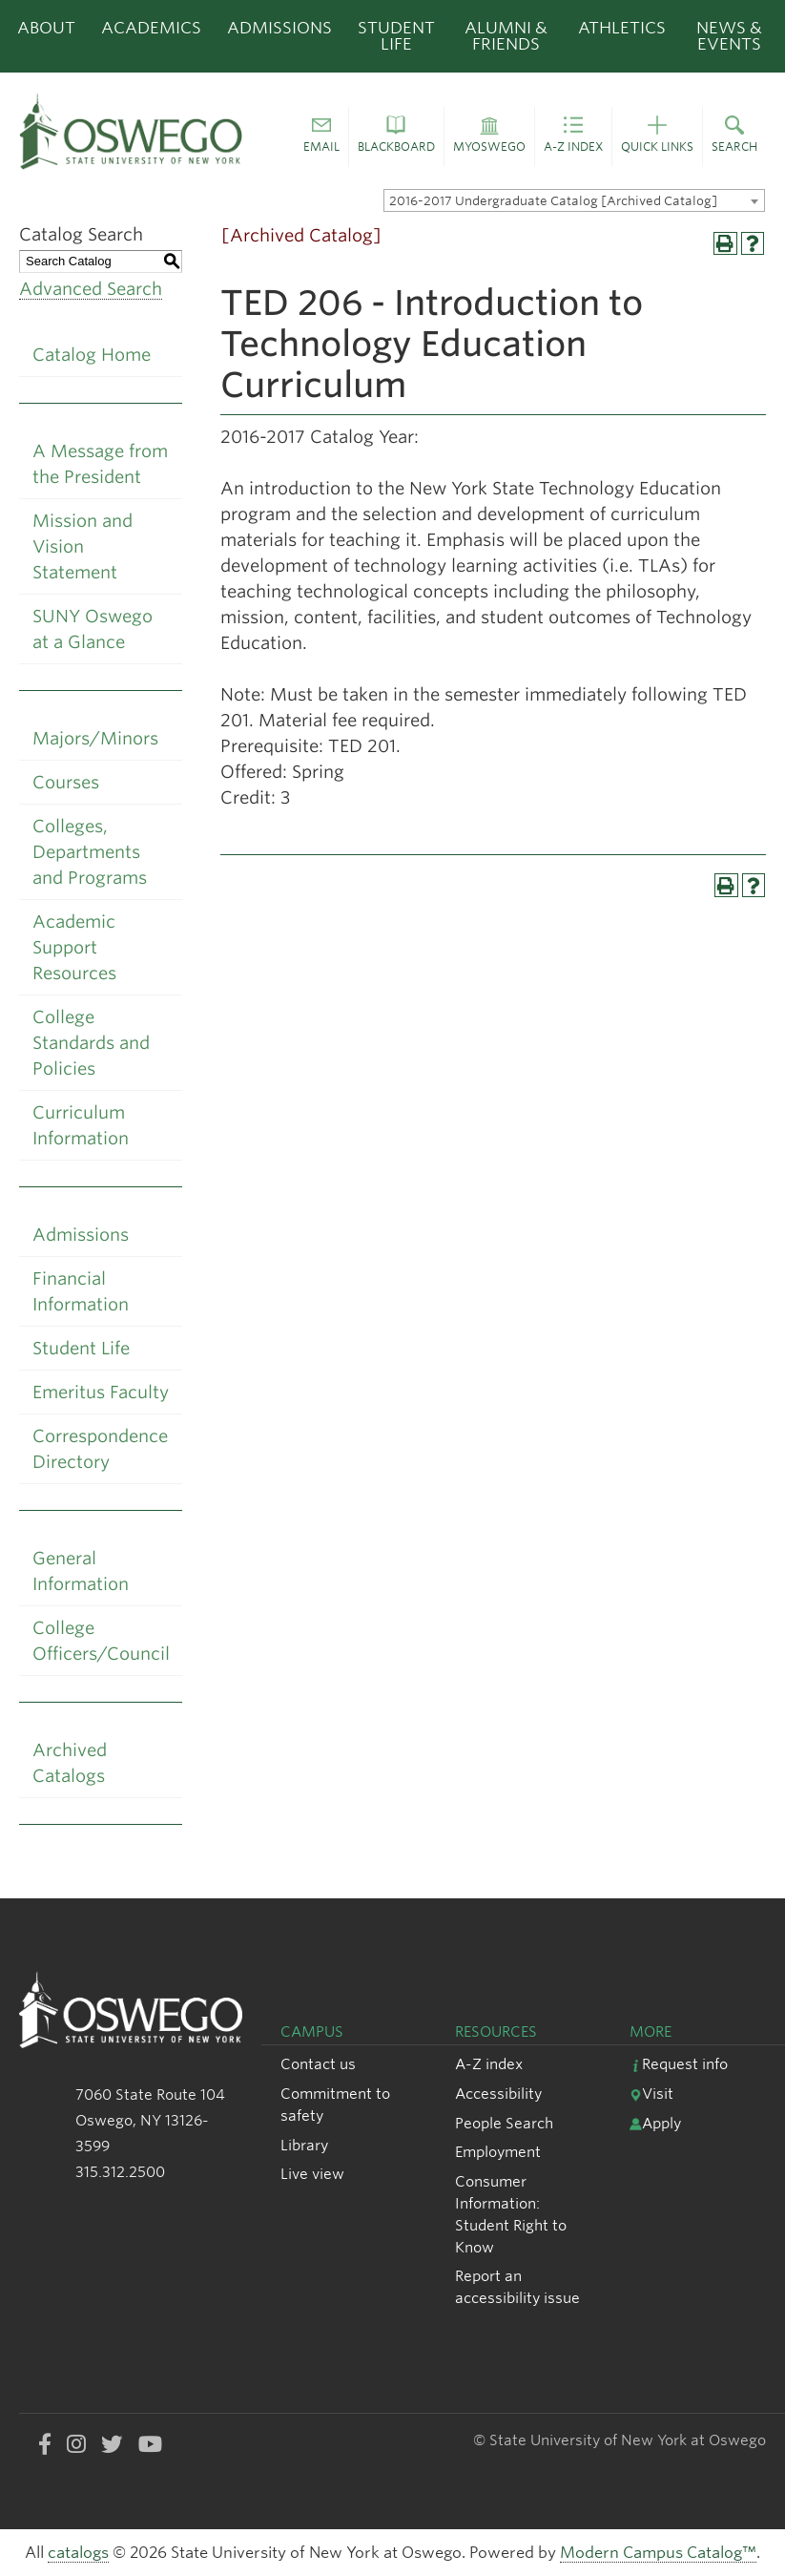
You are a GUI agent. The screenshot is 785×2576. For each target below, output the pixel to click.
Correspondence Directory (100, 1449)
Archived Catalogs (69, 1763)
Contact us (318, 2064)
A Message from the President (100, 464)
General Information (80, 1571)
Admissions (279, 27)
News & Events (729, 35)
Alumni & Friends (506, 35)
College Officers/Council (101, 1641)
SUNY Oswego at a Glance (92, 629)
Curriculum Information (80, 1125)
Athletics (622, 27)
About (46, 27)
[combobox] (574, 200)
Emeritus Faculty (100, 1392)
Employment (498, 2152)
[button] (321, 137)
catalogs (78, 2553)
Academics (151, 27)
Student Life (396, 35)
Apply (655, 2123)
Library (304, 2145)
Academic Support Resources (74, 947)
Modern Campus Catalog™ (658, 2553)
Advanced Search (90, 289)
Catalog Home (91, 355)
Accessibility (498, 2093)
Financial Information (80, 1291)
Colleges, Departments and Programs (89, 852)
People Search (504, 2123)
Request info (679, 2064)
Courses (65, 782)
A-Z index (489, 2064)
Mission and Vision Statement (82, 546)
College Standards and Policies (91, 1043)
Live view (312, 2174)
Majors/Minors (95, 738)
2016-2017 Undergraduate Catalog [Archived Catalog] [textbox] (553, 201)
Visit (651, 2093)
